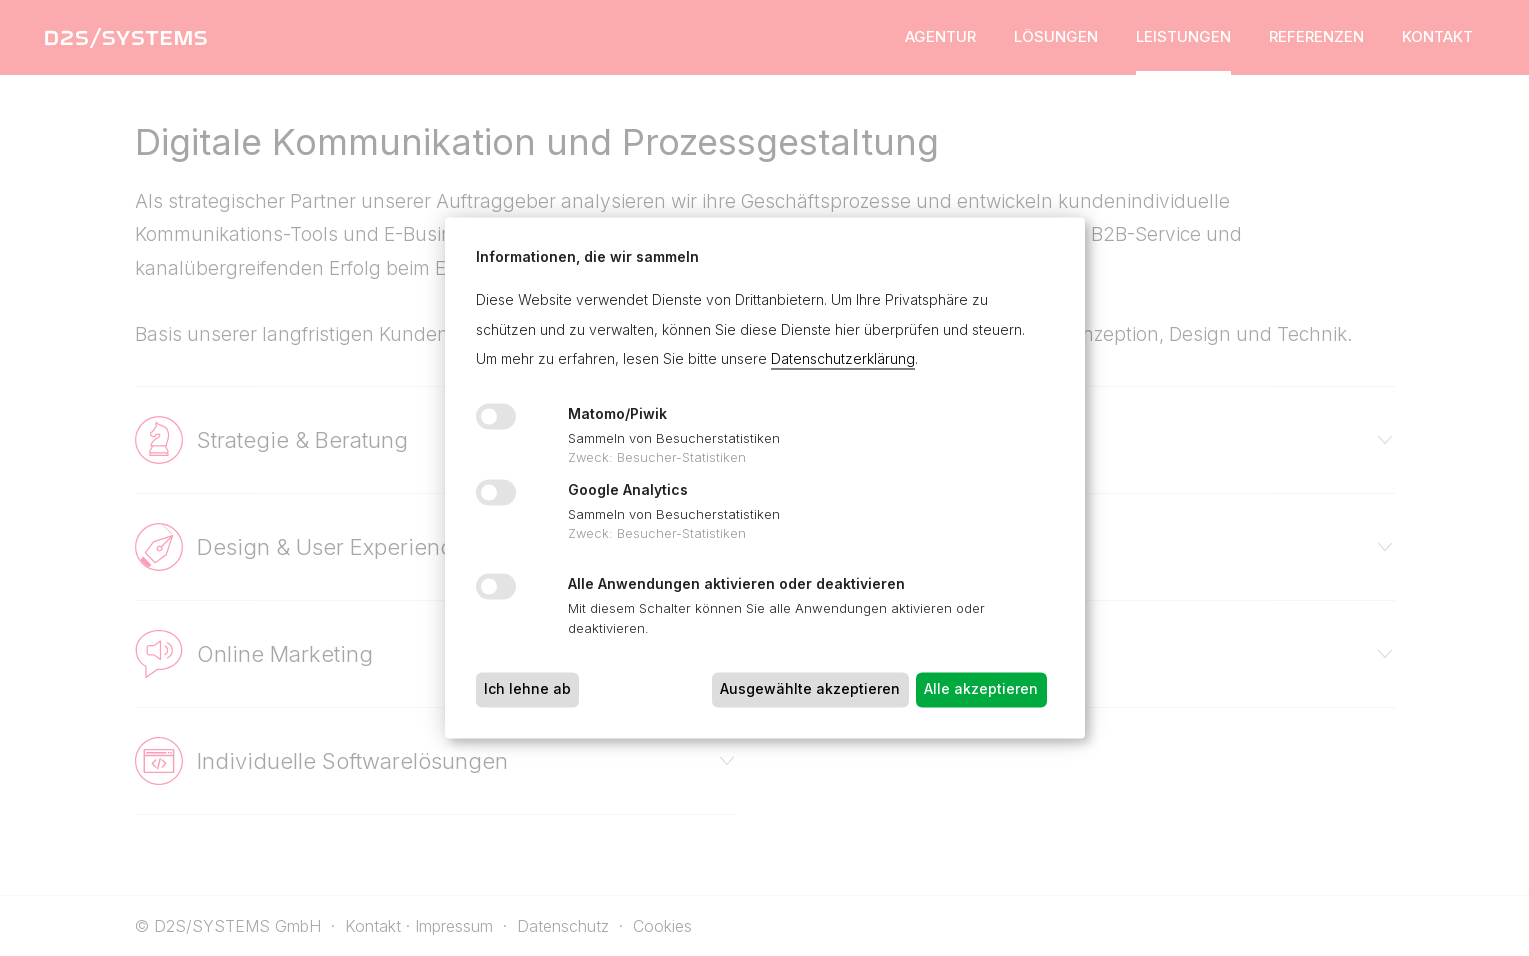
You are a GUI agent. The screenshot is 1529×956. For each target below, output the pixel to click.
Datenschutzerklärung (843, 359)
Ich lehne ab (527, 689)
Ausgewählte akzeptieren (810, 689)
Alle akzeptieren (981, 689)
